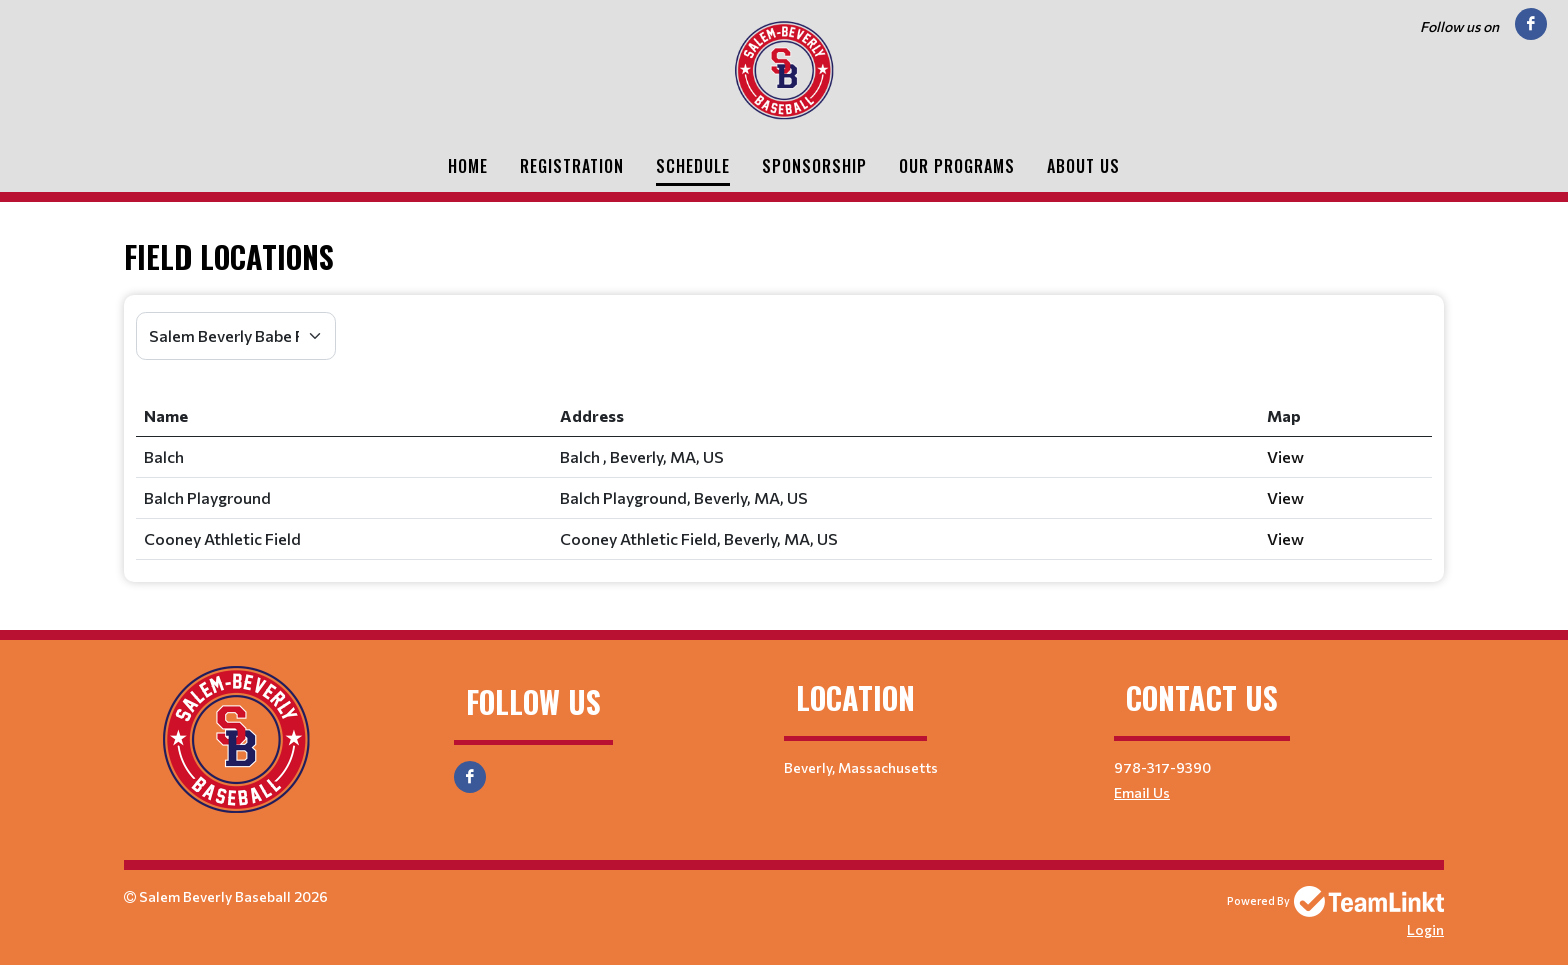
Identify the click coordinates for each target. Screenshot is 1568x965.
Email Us (1142, 792)
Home (468, 166)
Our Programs (957, 166)
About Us (1083, 166)
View (1285, 456)
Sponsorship (814, 166)
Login (1425, 929)
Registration (572, 166)
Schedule (693, 166)
